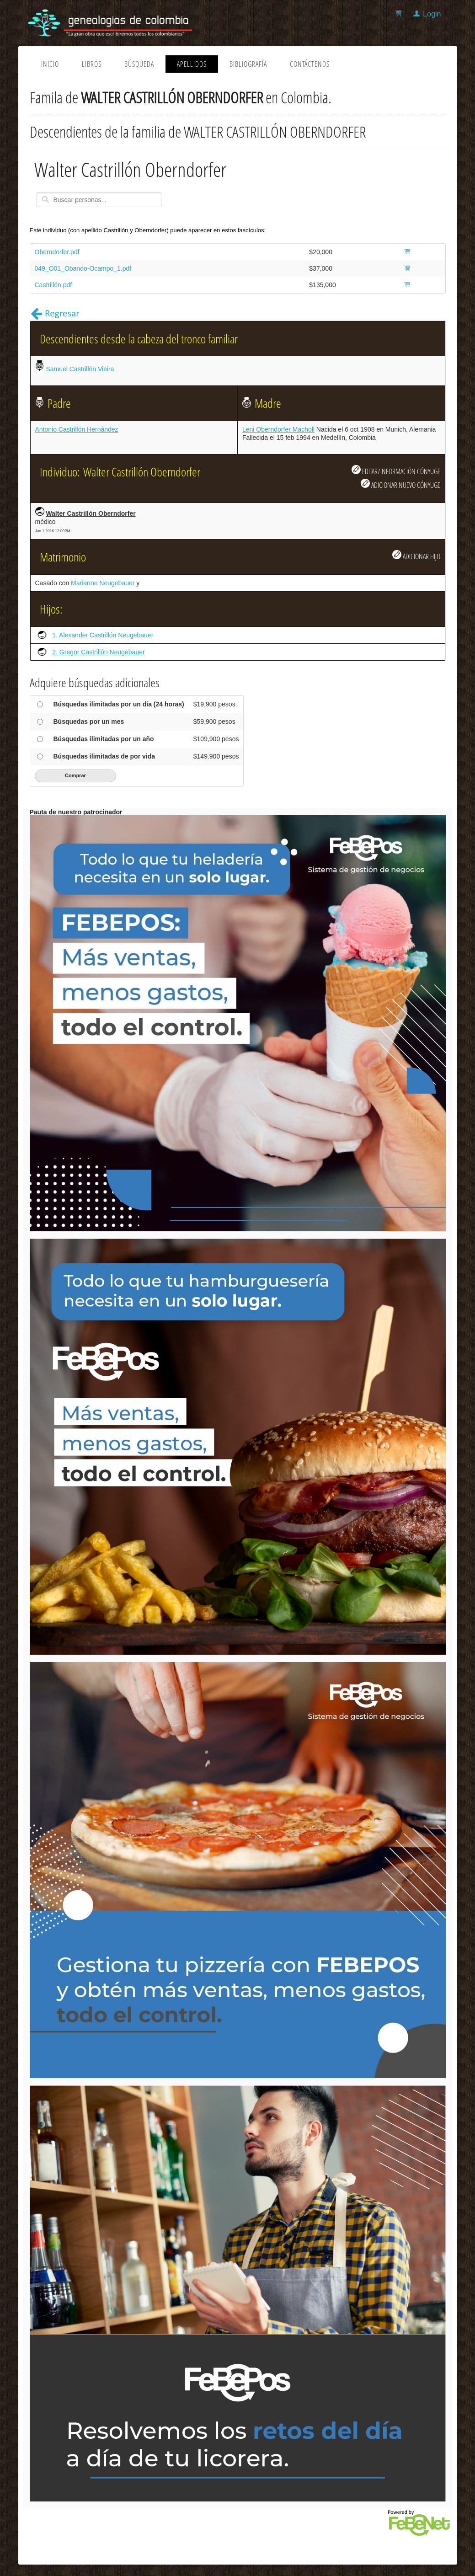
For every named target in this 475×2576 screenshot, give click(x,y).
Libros (91, 64)
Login (432, 14)
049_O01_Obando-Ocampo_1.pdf (83, 268)
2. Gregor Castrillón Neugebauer (98, 652)
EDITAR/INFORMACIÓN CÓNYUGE (396, 470)
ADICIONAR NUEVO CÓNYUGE (400, 484)
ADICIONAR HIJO (416, 555)
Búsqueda (139, 64)
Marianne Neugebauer (102, 583)
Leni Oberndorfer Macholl (278, 429)
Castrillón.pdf (53, 285)
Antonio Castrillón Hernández (76, 429)
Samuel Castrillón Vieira (80, 369)
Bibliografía (248, 64)
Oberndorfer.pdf (57, 252)
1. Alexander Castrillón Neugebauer (102, 635)
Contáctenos (310, 64)
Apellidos (192, 64)
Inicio (50, 64)
